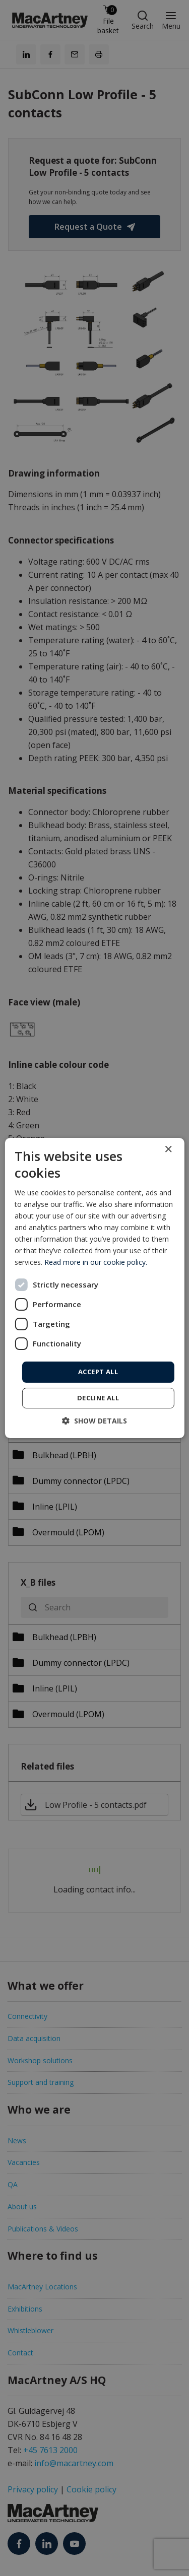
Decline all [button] (98, 1397)
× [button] (168, 1150)
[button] (94, 1421)
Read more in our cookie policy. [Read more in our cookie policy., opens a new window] (95, 1262)
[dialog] (94, 1288)
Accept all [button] (98, 1371)
